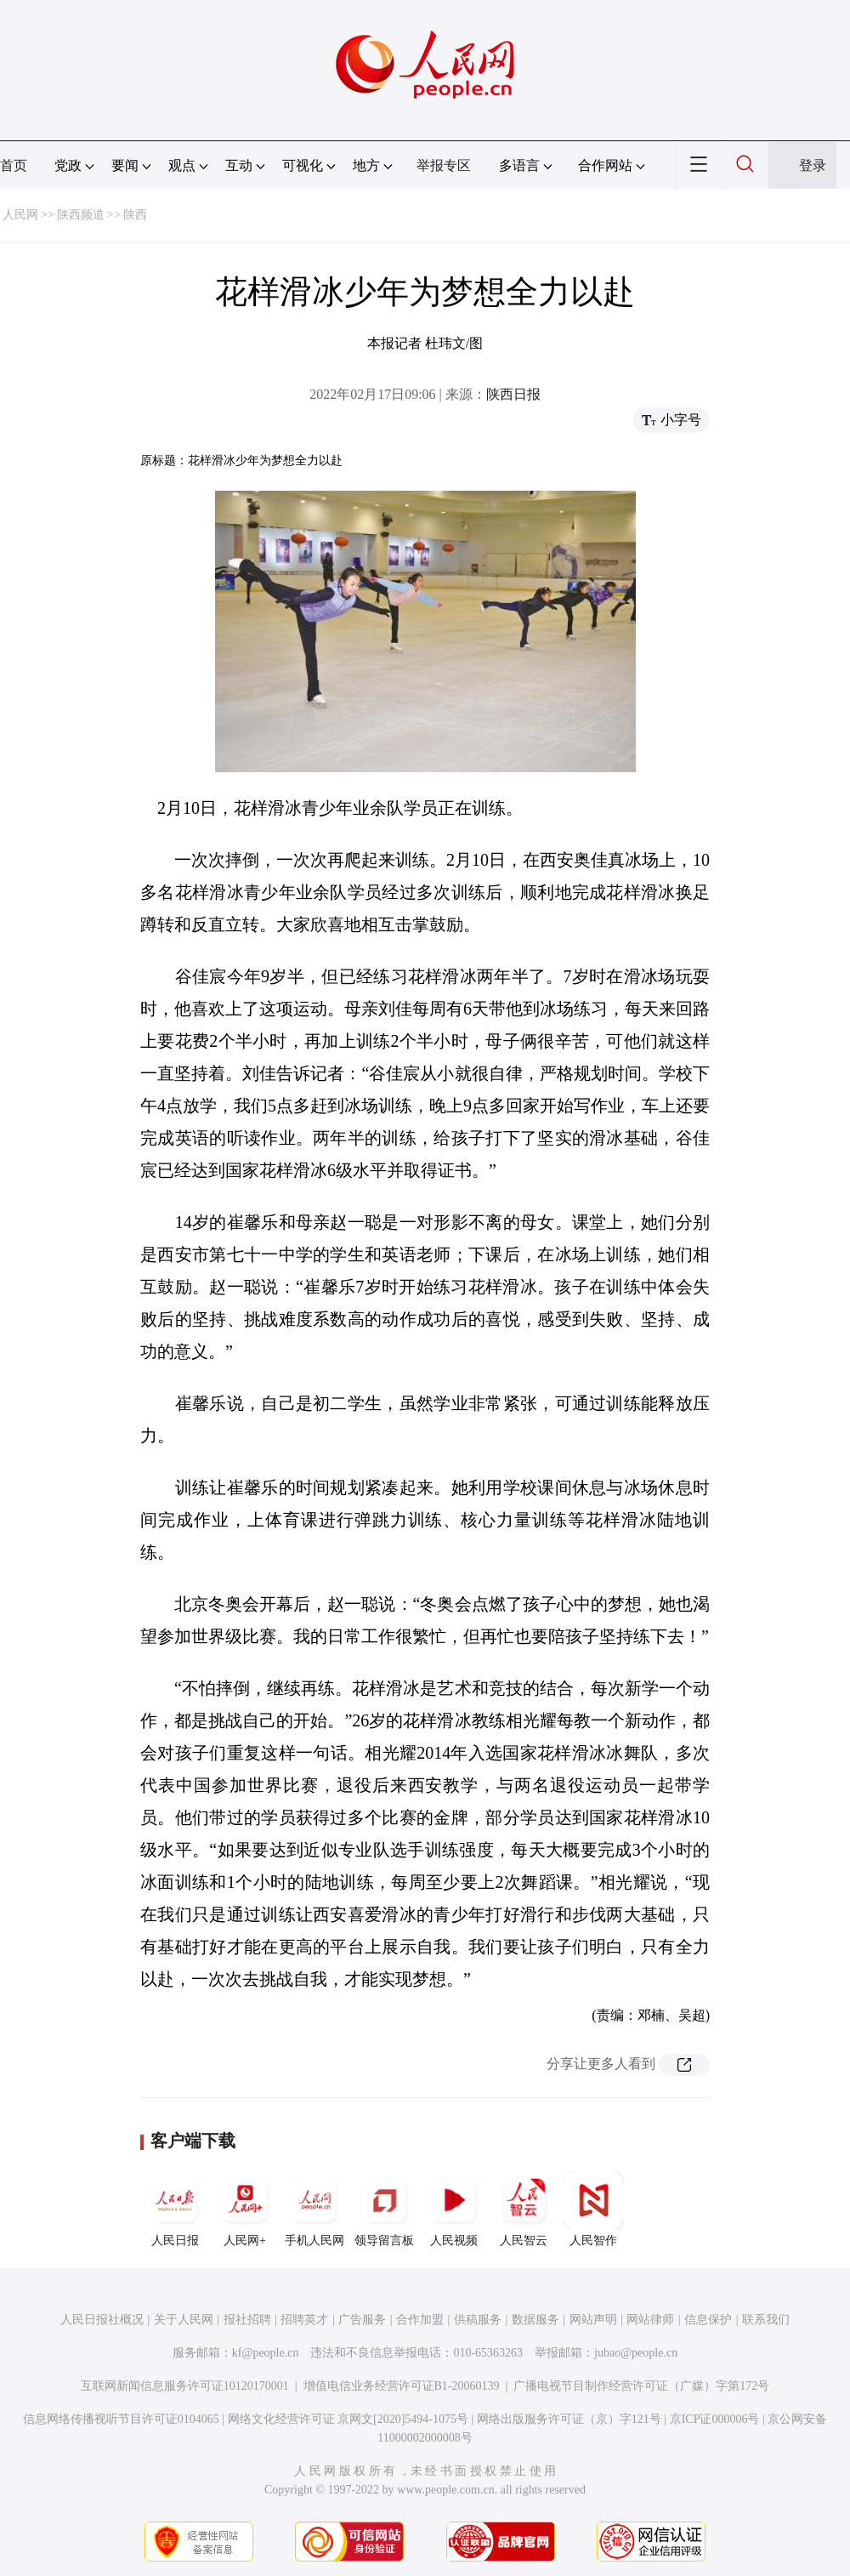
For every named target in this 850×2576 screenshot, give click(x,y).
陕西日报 (513, 394)
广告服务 (362, 2319)
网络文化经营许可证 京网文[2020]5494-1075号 (348, 2419)
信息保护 (708, 2319)
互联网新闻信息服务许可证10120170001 (185, 2386)
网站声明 (593, 2319)
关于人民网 (183, 2319)
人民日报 (175, 2208)
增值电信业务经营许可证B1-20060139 (401, 2386)
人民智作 (593, 2208)
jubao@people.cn (635, 2352)
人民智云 (523, 2208)
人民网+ (245, 2208)
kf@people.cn (265, 2352)
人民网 (20, 214)
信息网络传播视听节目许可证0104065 (121, 2419)
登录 (812, 165)
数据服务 (535, 2319)
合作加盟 (420, 2319)
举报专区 (443, 165)
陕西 (135, 214)
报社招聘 (247, 2319)
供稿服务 (478, 2319)
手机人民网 (314, 2208)
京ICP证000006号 (715, 2419)
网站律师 (650, 2319)
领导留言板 (384, 2208)
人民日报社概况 (102, 2319)
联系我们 (766, 2319)
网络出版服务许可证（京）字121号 (569, 2419)
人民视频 (454, 2208)
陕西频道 (81, 214)
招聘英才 (304, 2319)
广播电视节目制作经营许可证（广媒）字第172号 (641, 2386)
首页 (13, 165)
